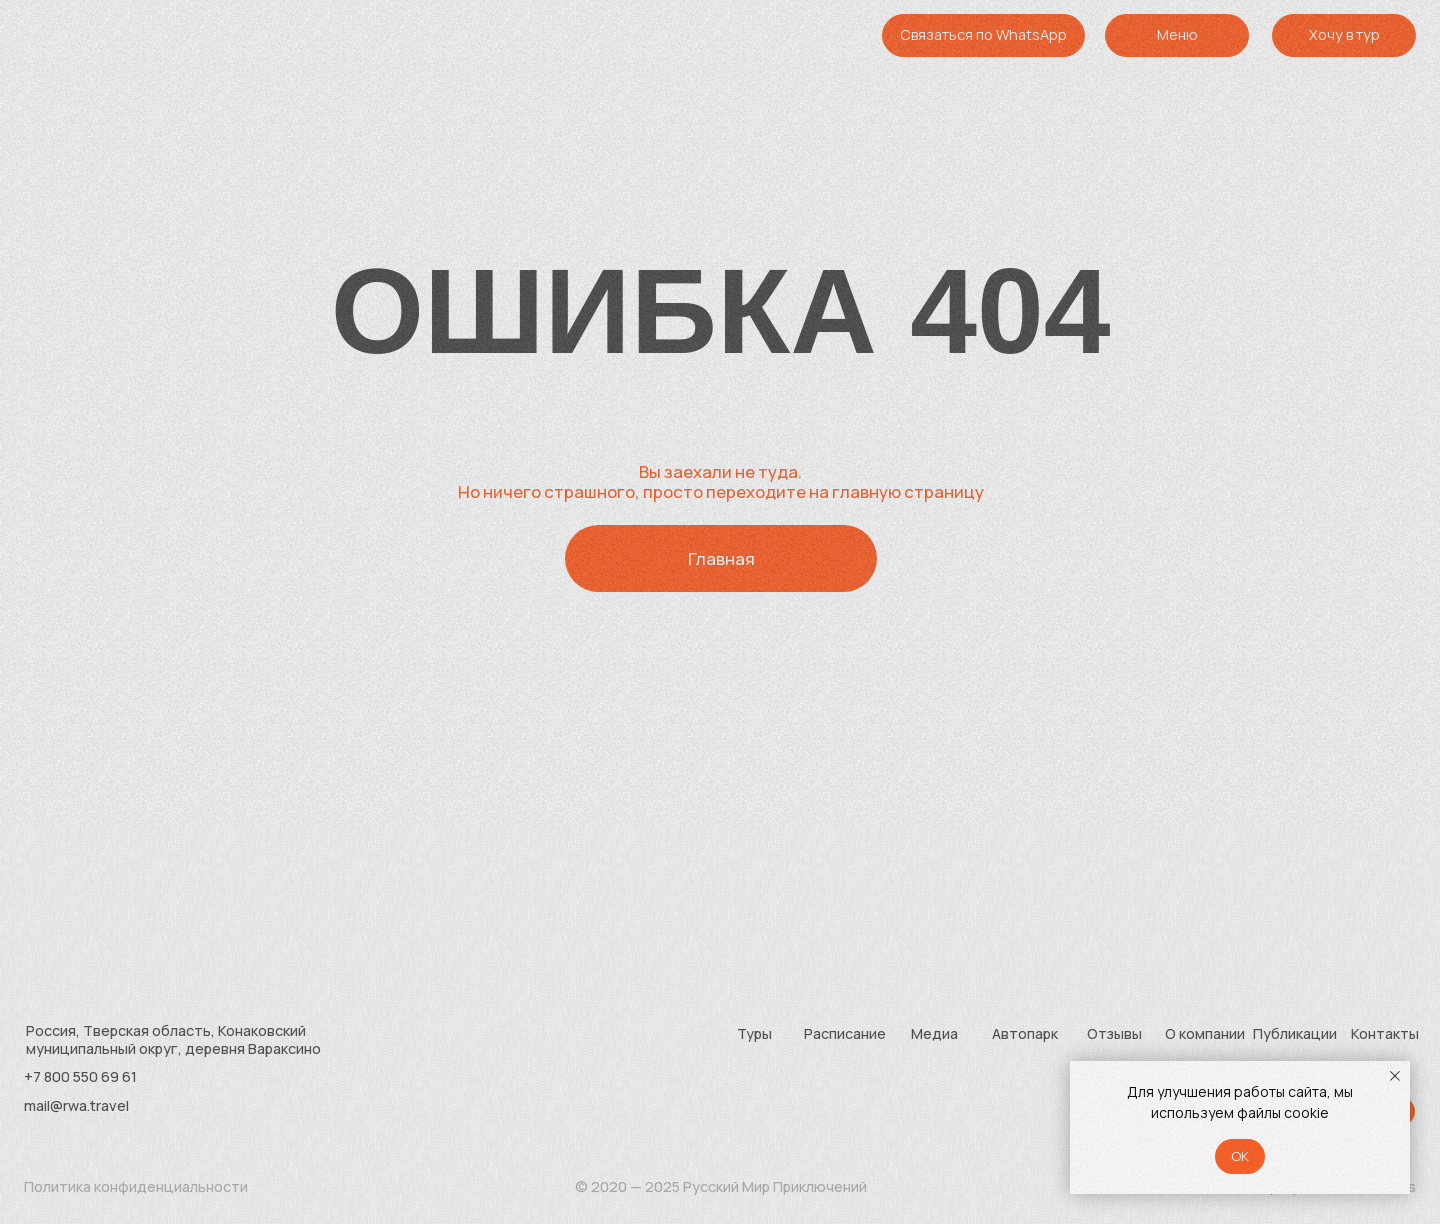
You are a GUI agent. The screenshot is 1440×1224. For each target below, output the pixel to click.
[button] (1344, 35)
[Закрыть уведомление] (1395, 1076)
